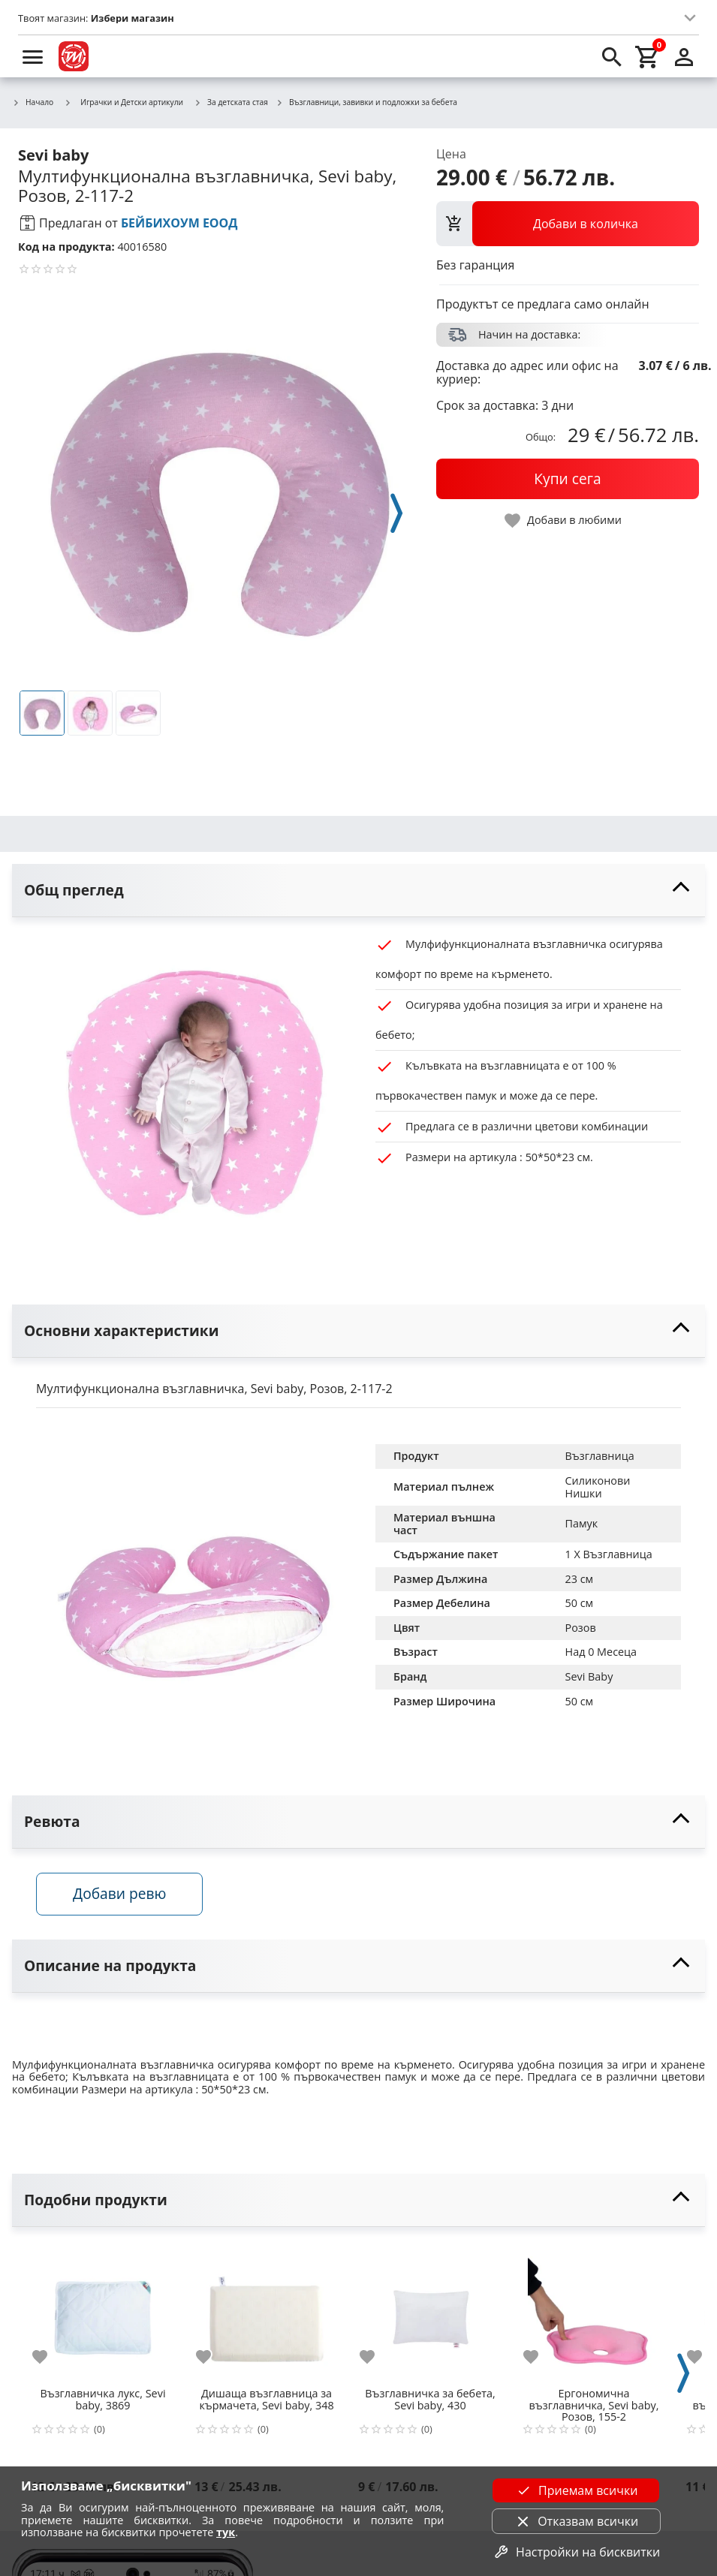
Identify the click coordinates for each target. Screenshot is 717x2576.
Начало (32, 102)
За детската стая (231, 102)
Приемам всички (575, 2490)
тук (225, 2532)
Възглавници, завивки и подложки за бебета (366, 102)
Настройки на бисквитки (576, 2552)
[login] (684, 56)
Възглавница (599, 1456)
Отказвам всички (576, 2521)
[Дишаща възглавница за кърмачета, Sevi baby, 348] (266, 2312)
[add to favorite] (49, 2357)
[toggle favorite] (564, 520)
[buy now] (567, 479)
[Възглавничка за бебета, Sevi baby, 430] (430, 2312)
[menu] (33, 56)
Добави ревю (119, 1893)
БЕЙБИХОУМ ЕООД (179, 223)
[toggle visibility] (358, 890)
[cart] (648, 56)
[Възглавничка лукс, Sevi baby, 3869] (103, 2312)
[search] (612, 56)
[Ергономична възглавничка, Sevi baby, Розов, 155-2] (594, 2312)
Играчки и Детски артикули (123, 102)
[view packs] (567, 223)
